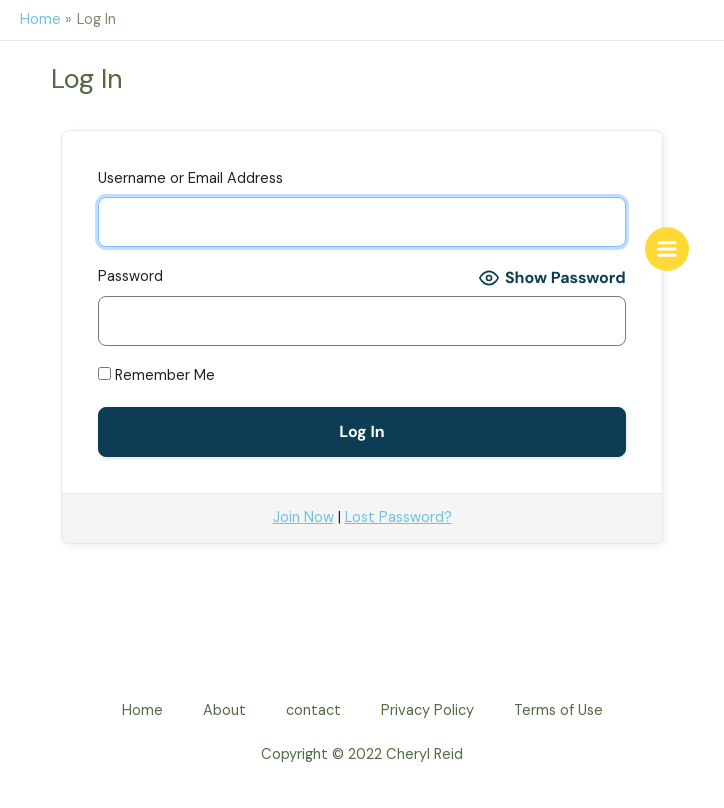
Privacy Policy (427, 710)
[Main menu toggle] (667, 249)
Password (130, 276)
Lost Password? (398, 517)
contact (313, 710)
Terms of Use (558, 710)
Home (142, 710)
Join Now (303, 517)
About (224, 710)
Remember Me (156, 375)
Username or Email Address (190, 178)
